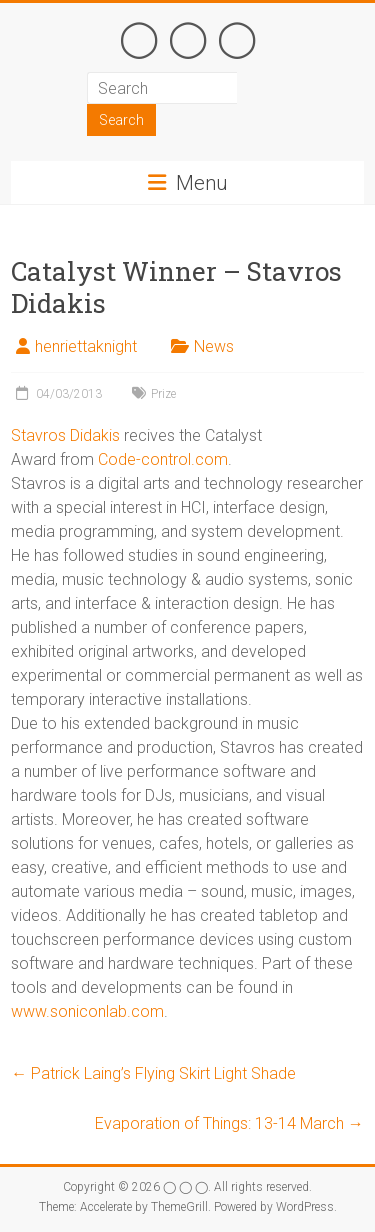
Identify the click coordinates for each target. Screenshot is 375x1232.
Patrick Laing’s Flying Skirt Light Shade (153, 1073)
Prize (163, 394)
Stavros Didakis (65, 435)
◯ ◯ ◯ (188, 36)
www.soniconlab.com (87, 1011)
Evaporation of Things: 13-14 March (229, 1123)
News (214, 346)
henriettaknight (86, 346)
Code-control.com (163, 459)
